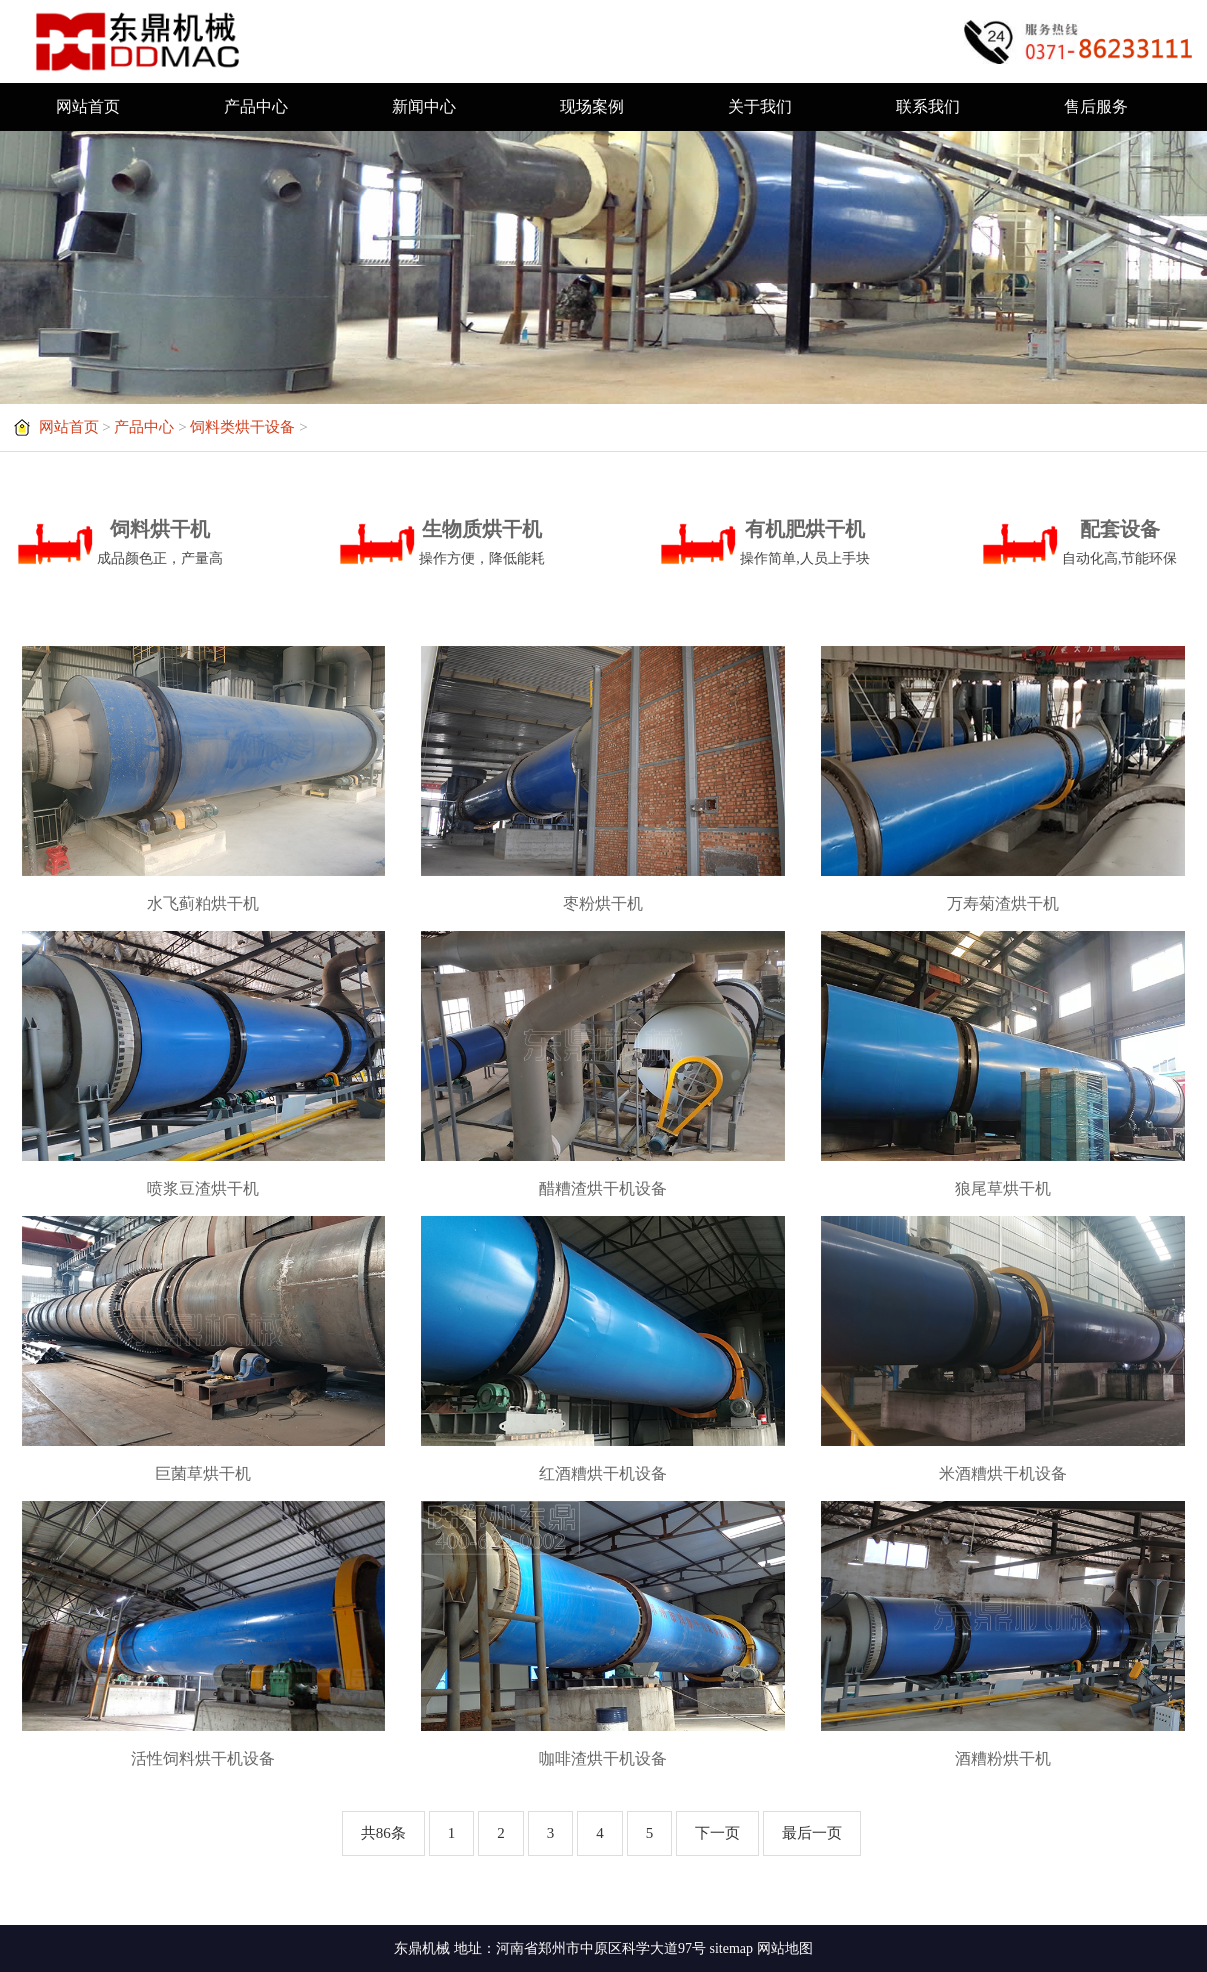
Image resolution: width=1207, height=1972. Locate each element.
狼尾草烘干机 (1003, 1188)
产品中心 (256, 106)
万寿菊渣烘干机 (1003, 903)
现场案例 (592, 106)
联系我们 (928, 106)
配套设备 (1120, 546)
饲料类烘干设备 (242, 427)
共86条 (383, 1833)
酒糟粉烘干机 (1003, 1758)
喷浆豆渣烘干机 (203, 1188)
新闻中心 (424, 106)
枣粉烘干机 (603, 903)
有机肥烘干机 (805, 546)
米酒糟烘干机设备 (1003, 1473)
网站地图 (785, 1948)
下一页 (717, 1833)
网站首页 (88, 106)
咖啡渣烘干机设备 (603, 1758)
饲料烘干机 (160, 546)
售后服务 (1096, 106)
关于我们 (760, 106)
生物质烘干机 (482, 546)
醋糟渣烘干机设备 (603, 1188)
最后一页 (812, 1833)
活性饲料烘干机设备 (203, 1758)
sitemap (731, 1948)
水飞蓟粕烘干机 (203, 903)
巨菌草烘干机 (203, 1473)
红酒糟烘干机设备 (603, 1473)
